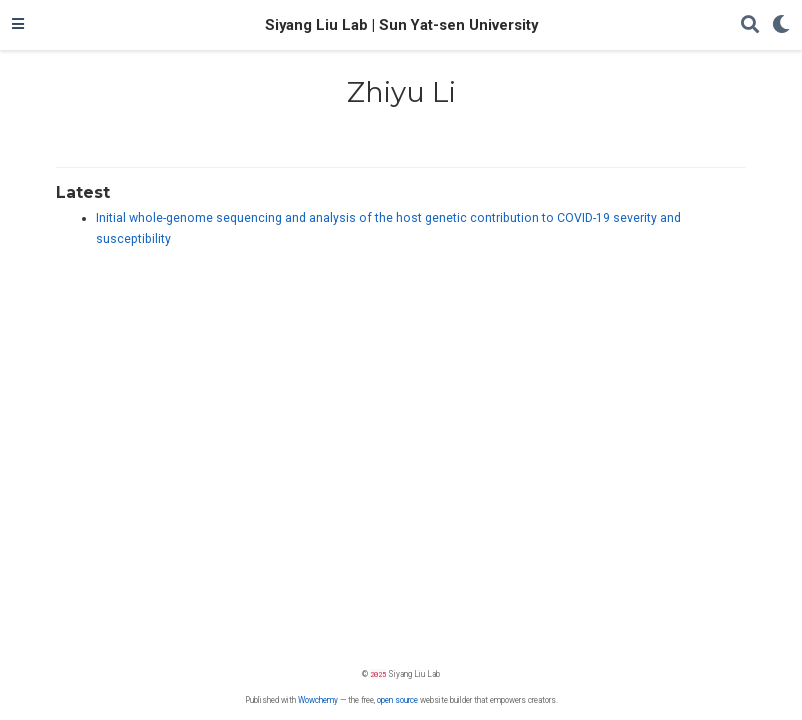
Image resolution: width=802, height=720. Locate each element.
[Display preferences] (781, 25)
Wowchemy (318, 700)
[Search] (750, 25)
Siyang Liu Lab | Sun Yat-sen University (401, 25)
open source (397, 700)
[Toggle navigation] (18, 25)
